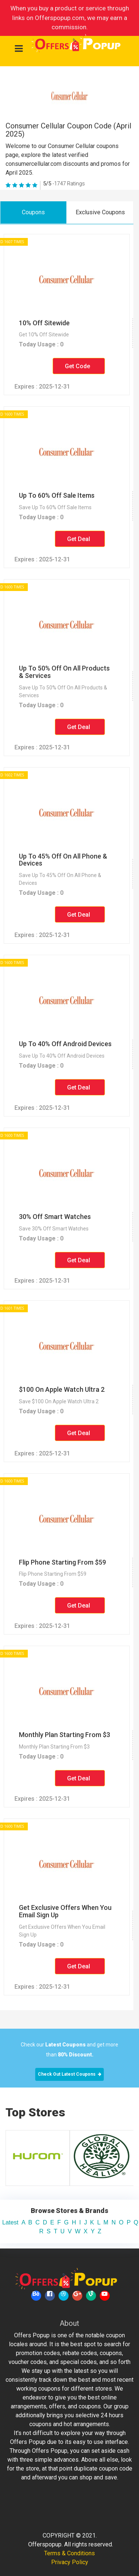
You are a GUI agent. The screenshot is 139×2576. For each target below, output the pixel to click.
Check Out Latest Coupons (69, 2074)
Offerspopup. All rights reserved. (70, 2544)
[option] (65, 2158)
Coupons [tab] (33, 212)
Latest (10, 2222)
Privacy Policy (69, 2562)
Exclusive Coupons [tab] (100, 212)
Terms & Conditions (69, 2553)
